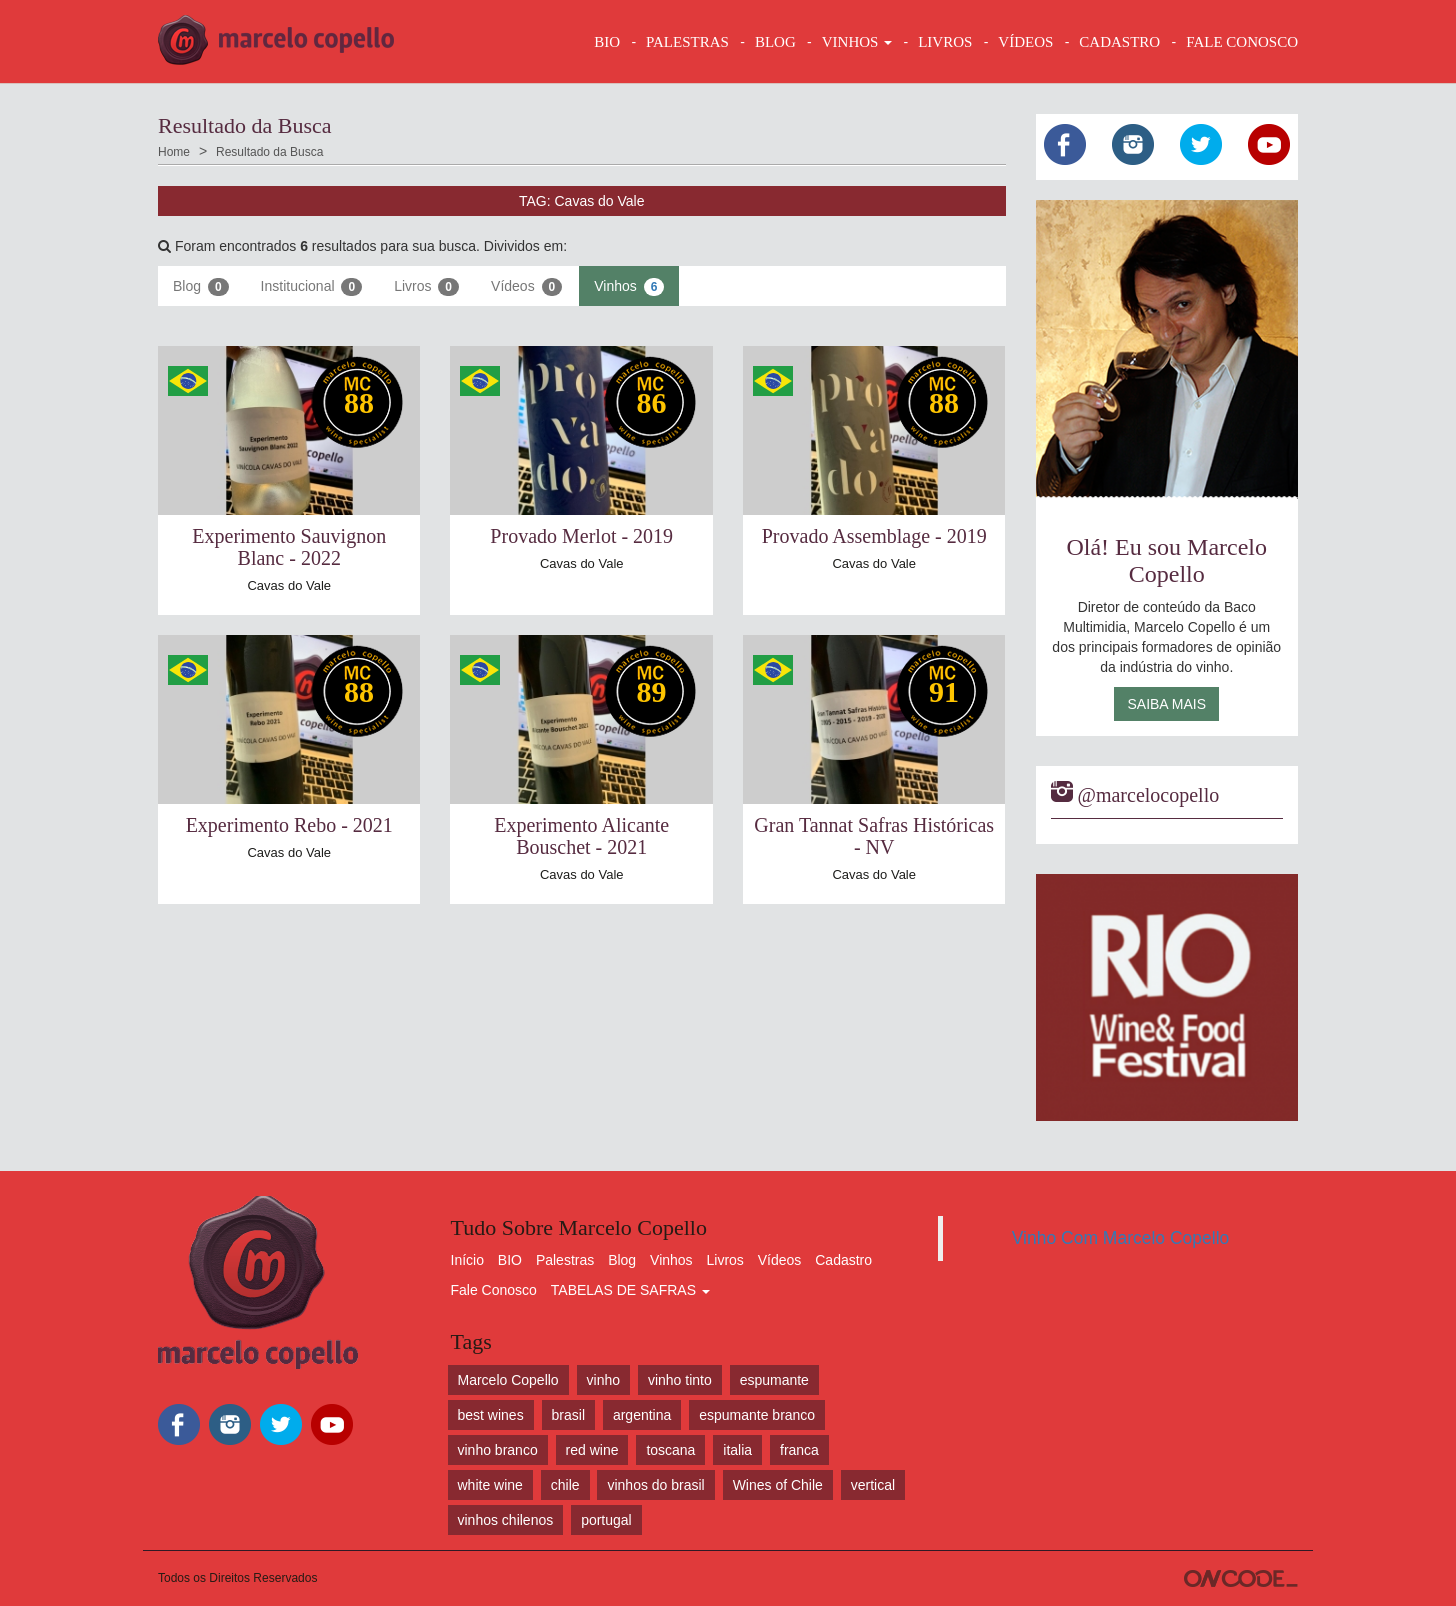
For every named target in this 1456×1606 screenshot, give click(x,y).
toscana (670, 1450)
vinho (603, 1380)
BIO (607, 42)
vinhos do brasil (655, 1485)
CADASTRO (1119, 42)
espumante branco (757, 1415)
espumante (774, 1380)
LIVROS (945, 42)
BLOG (775, 42)
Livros (426, 287)
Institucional (312, 287)
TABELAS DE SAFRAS (630, 1290)
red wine (592, 1450)
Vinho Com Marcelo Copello (1121, 1238)
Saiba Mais (1166, 704)
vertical (873, 1485)
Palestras (687, 42)
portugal (606, 1520)
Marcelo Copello (508, 1380)
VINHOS (857, 42)
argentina (642, 1415)
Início (467, 1260)
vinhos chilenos (506, 1520)
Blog (201, 287)
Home (174, 152)
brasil (568, 1415)
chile (565, 1485)
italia (737, 1450)
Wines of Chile (778, 1485)
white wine (490, 1485)
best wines (491, 1415)
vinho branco (498, 1450)
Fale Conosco (494, 1290)
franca (799, 1450)
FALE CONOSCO (1242, 42)
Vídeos (526, 287)
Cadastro (843, 1260)
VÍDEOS (1025, 42)
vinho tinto (680, 1380)
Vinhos (629, 287)
